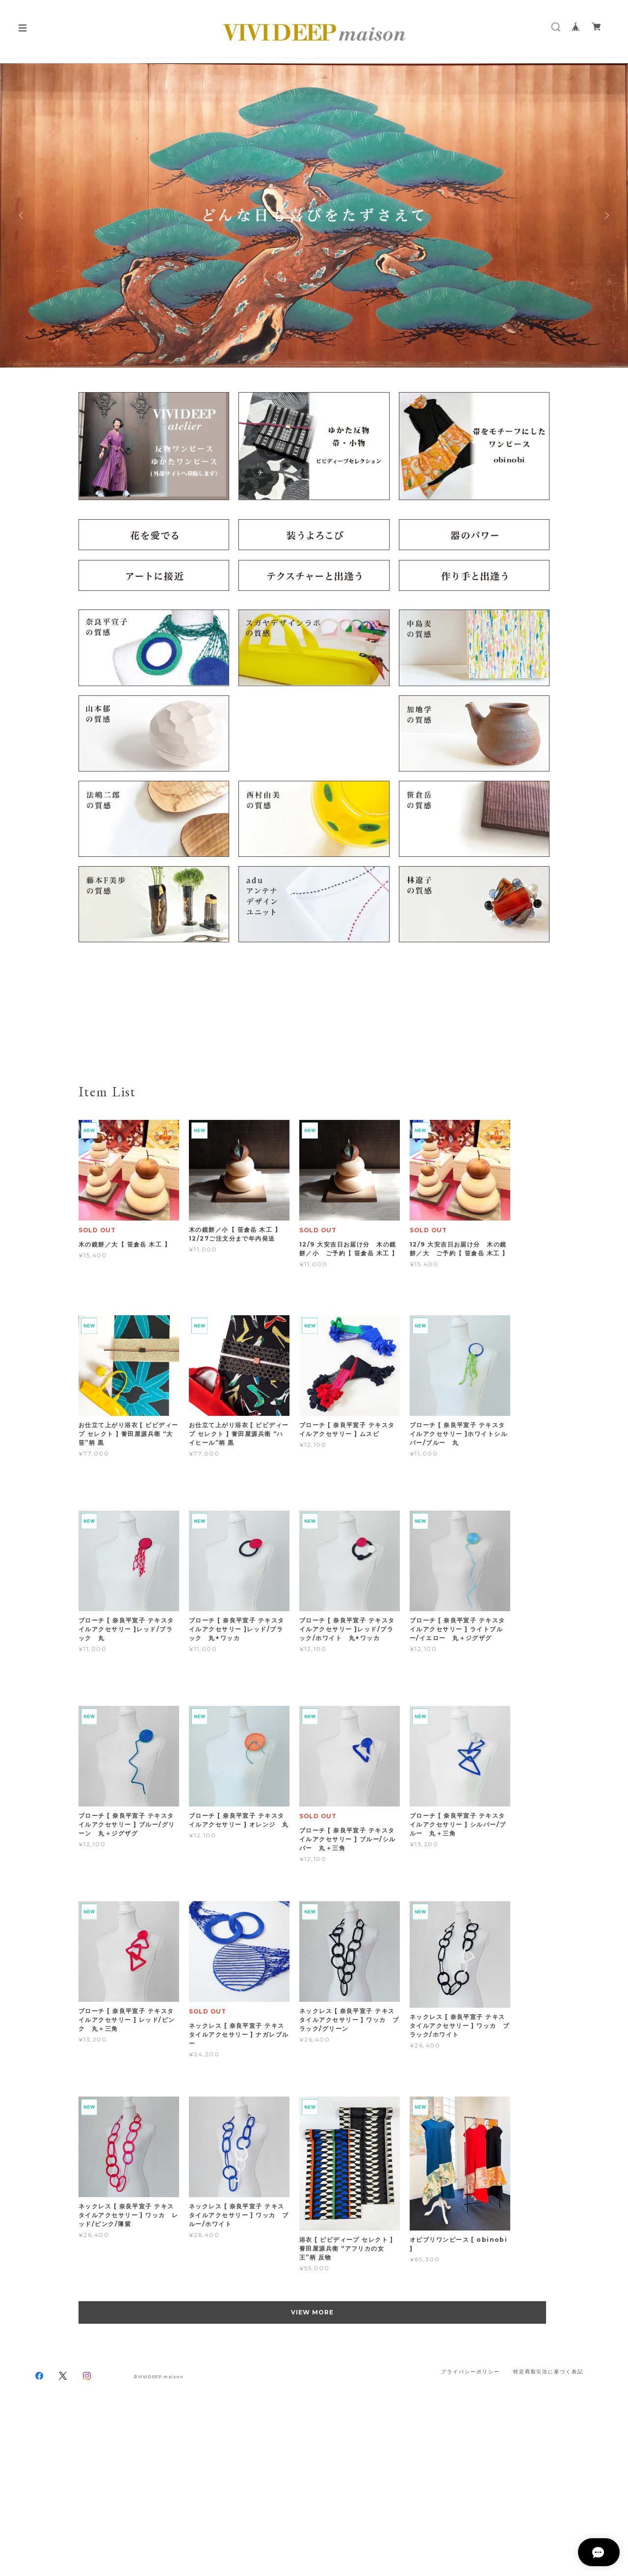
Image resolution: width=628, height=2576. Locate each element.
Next (606, 215)
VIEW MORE (314, 2312)
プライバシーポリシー (470, 2371)
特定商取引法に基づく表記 (548, 2371)
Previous (22, 215)
